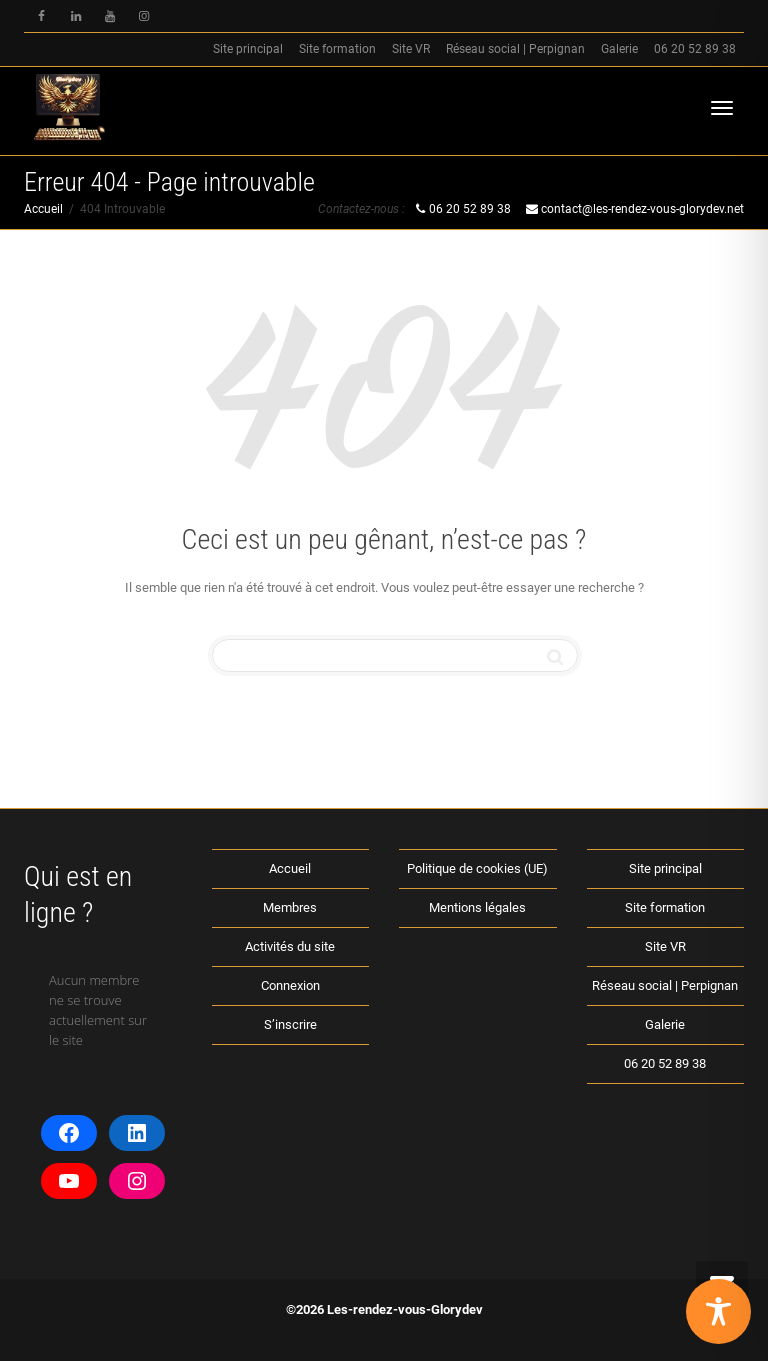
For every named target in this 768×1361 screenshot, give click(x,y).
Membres (290, 907)
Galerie (619, 49)
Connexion (290, 985)
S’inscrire (290, 1024)
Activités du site (290, 946)
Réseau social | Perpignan (515, 49)
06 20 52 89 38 (695, 49)
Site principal (248, 49)
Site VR (411, 49)
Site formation (337, 49)
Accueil (290, 868)
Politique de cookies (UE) (477, 868)
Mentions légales (477, 907)
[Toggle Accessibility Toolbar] (718, 1311)
